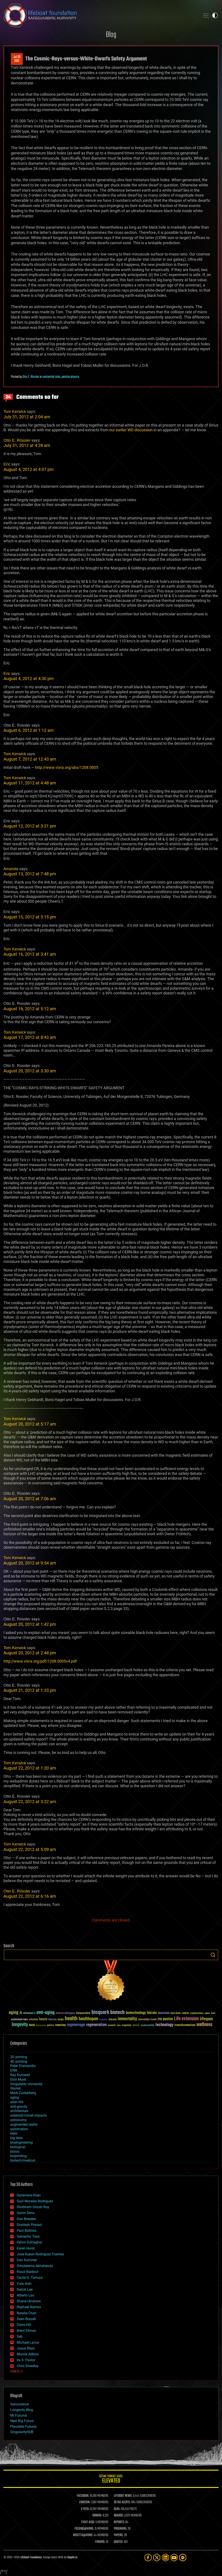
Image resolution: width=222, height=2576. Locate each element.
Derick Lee (25, 2289)
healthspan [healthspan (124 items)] (88, 2019)
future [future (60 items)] (43, 2019)
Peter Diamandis (23, 2066)
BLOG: (117, 2509)
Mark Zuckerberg (23, 2093)
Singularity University (26, 2084)
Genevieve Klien (29, 2195)
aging (14, 2097)
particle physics (70, 377)
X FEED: (85, 2509)
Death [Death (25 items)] (213, 2013)
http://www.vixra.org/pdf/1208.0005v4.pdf (40, 1661)
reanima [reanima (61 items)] (60, 2025)
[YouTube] (174, 2557)
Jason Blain (26, 2348)
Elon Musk (18, 2079)
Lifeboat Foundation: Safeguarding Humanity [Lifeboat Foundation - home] (100, 15)
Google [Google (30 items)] (61, 2019)
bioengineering (21, 2142)
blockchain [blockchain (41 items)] (164, 2013)
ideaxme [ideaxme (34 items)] (112, 2019)
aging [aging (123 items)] (13, 2012)
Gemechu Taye (28, 2236)
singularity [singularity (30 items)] (126, 2025)
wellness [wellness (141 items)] (204, 2025)
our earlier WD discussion (131, 430)
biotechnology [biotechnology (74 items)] (136, 2013)
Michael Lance (28, 2342)
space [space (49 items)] (136, 2025)
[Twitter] (156, 2557)
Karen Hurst (26, 2248)
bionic (15, 2151)
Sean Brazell (26, 2319)
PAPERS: (118, 2535)
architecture (19, 2111)
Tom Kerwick (14, 411)
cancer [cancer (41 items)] (185, 2013)
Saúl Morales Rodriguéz (35, 2201)
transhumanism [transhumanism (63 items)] (185, 2025)
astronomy (18, 2120)
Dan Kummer (27, 2260)
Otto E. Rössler (31, 377)
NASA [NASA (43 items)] (32, 2025)
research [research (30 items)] (112, 2025)
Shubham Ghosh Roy (33, 2207)
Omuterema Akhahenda (35, 2266)
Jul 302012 (16, 59)
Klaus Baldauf (27, 2272)
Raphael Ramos (29, 2307)
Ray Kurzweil (20, 2075)
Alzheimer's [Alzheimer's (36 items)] (29, 2013)
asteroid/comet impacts (28, 2115)
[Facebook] (148, 2557)
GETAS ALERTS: (122, 2502)
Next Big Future (22, 2421)
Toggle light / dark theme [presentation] (215, 15)
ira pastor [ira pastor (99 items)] (165, 2019)
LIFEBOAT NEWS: (123, 2496)
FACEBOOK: (83, 2496)
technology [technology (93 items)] (164, 2025)
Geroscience (19, 2404)
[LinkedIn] (165, 2557)
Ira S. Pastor (26, 2360)
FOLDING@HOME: (84, 2529)
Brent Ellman (26, 2331)
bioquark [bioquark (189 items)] (100, 2012)
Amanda (10, 868)
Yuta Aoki (24, 2284)
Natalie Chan (26, 2313)
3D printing (18, 2057)
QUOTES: (118, 2542)
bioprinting (18, 2156)
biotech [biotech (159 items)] (117, 2012)
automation (19, 2129)
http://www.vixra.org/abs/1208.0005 (66, 767)
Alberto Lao (25, 2295)
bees (13, 2133)
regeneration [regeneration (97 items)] (96, 2024)
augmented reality (24, 2124)
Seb (20, 2336)
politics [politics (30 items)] (50, 2025)
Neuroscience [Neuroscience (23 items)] (41, 2026)
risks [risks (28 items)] (119, 2025)
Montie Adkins (28, 2354)
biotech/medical (22, 2160)
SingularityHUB (21, 2432)
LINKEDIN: (84, 2502)
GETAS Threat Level (111, 2480)
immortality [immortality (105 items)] (127, 2019)
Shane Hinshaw (29, 2301)
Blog (111, 35)
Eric (6, 464)
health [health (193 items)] (71, 2019)
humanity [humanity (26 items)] (103, 2019)
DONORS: (97, 2515)
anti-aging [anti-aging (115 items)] (45, 2012)
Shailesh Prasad (29, 2225)
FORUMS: (100, 2542)
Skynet (15, 2088)
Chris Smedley (28, 2366)
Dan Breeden (26, 2219)
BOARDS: (119, 2515)
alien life (16, 2102)
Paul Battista (26, 2231)
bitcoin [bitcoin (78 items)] (152, 2013)
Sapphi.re (72, 2557)
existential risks (51, 377)
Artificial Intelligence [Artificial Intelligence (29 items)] (65, 2013)
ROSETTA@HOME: (83, 2535)
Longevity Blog (21, 2410)
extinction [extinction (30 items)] (33, 2019)
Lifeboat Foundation (31, 2557)
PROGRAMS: (120, 2529)
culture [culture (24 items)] (207, 2013)
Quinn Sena (25, 2213)
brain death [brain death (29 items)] (176, 2013)
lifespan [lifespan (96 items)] (206, 2019)
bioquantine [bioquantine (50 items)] (83, 2013)
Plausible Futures (23, 2426)
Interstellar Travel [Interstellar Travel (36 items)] (147, 2019)
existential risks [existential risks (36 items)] (19, 2019)
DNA (13, 2070)
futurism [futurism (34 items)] (52, 2019)
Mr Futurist (18, 2415)
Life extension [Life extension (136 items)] (186, 2019)
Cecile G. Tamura (30, 2277)
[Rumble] (182, 2557)
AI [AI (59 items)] (21, 2013)
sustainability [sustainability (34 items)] (147, 2025)
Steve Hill (24, 2325)
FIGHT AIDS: (88, 2522)
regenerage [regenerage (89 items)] (76, 2025)
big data (16, 2138)
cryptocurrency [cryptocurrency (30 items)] (197, 2013)
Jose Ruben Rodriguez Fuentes (40, 2254)
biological (17, 2147)
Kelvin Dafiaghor (29, 2242)
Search (213, 1955)
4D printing (18, 2061)
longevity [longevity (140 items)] (20, 2025)
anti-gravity (18, 2106)
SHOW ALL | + (16, 2371)
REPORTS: (119, 2522)
